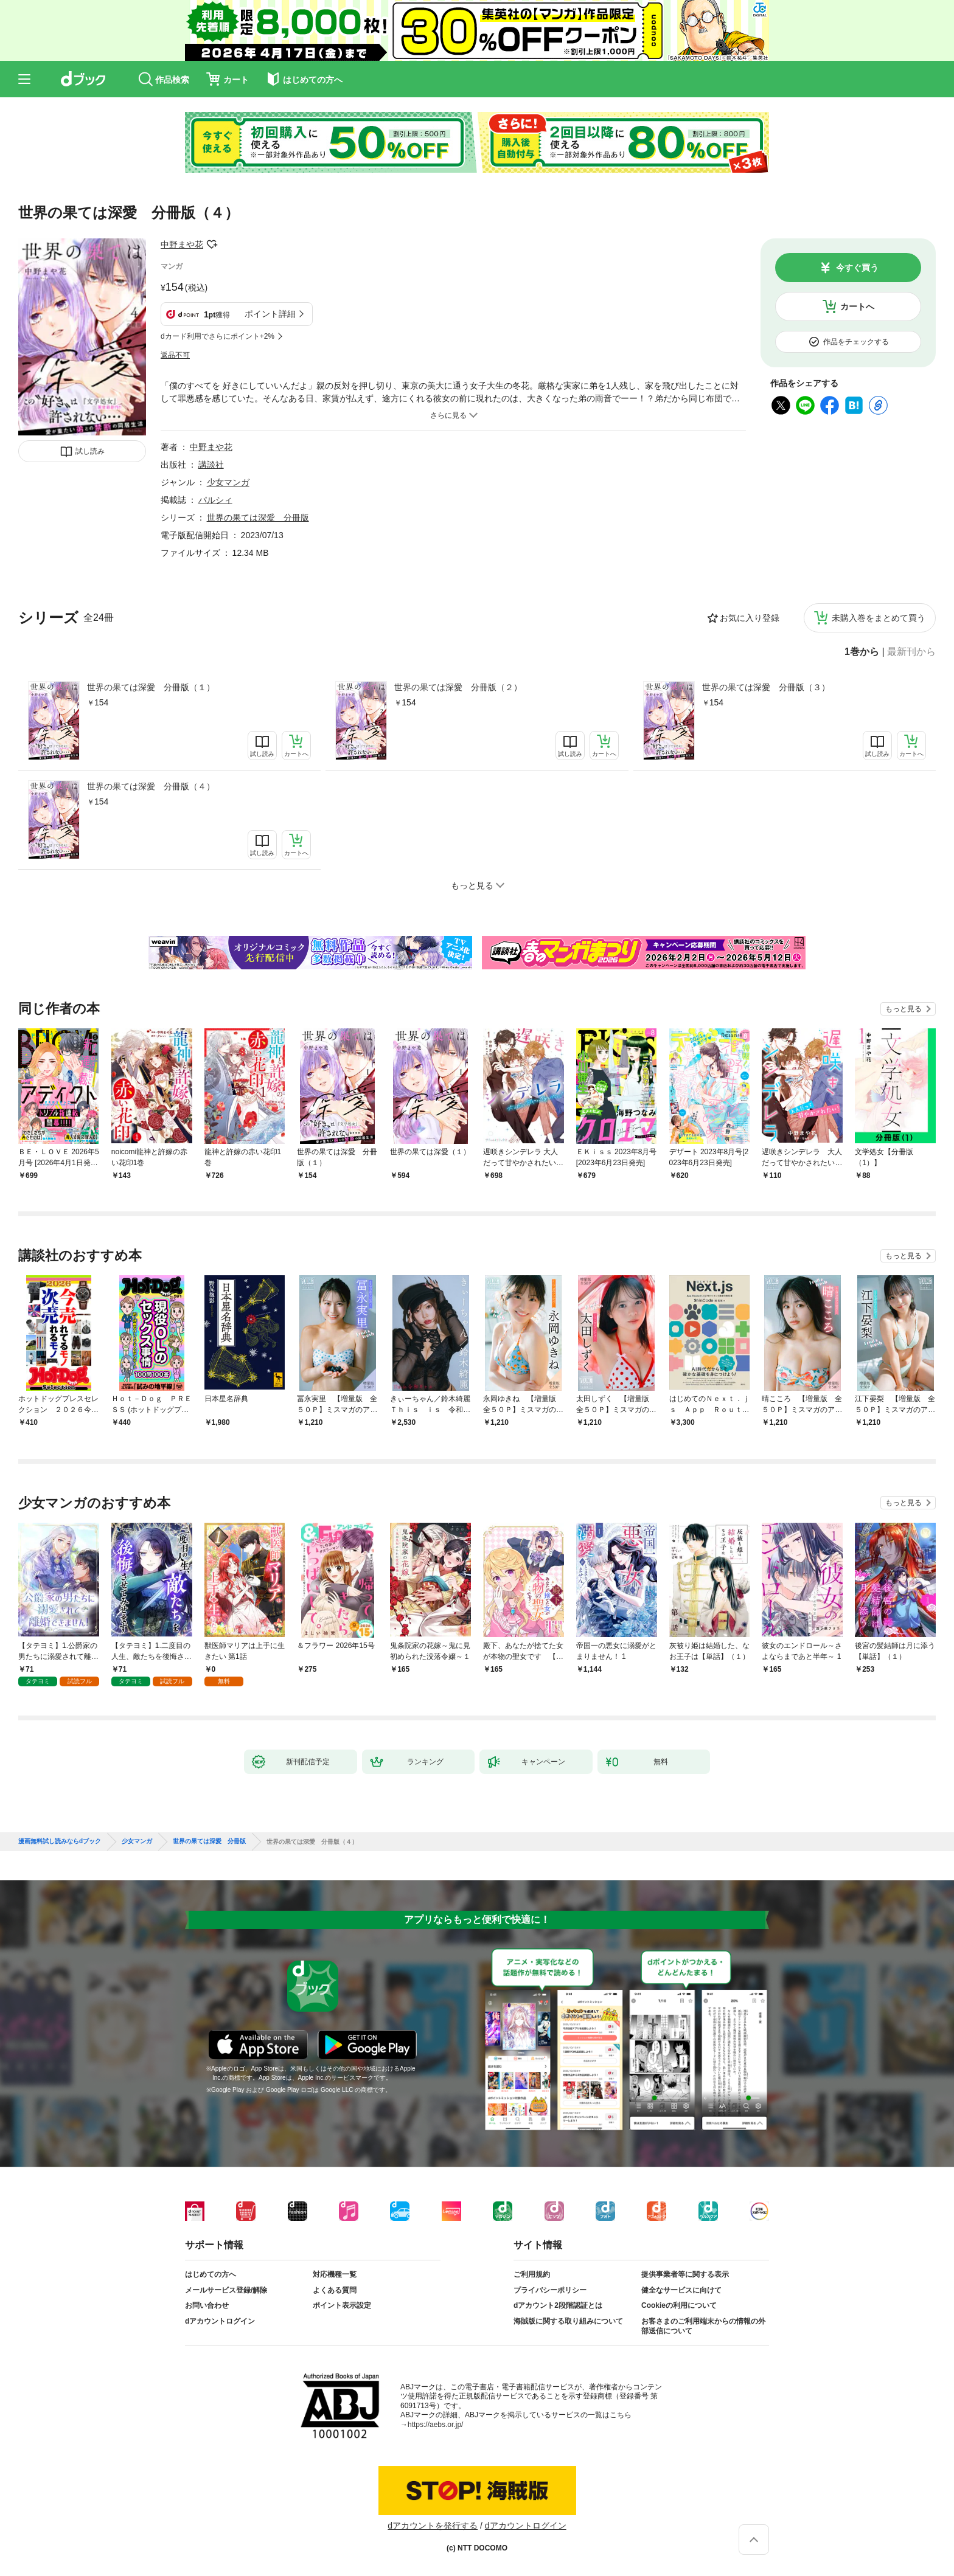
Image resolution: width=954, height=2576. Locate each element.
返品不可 (175, 355)
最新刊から (911, 652)
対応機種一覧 (335, 2274)
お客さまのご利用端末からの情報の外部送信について (703, 2326)
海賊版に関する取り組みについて (568, 2321)
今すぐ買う (857, 267)
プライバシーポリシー (550, 2290)
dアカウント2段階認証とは (558, 2305)
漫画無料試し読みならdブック (59, 1841)
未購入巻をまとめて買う (878, 618)
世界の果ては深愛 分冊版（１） (151, 687)
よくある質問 (335, 2290)
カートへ (857, 306)
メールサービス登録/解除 (226, 2290)
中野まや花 (182, 244)
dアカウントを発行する (433, 2525)
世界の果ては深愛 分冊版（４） (151, 786)
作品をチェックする (856, 342)
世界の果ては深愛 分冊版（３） (766, 687)
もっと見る (903, 1009)
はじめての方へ (210, 2274)
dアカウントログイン (220, 2321)
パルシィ (215, 500)
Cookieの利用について (679, 2305)
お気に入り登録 (749, 618)
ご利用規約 (532, 2274)
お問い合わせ (207, 2305)
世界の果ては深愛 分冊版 (258, 517)
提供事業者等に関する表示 (685, 2274)
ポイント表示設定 (342, 2305)
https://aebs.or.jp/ (435, 2424)
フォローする (212, 244)
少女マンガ (228, 482)
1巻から (861, 652)
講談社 (211, 464)
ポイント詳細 (270, 314)
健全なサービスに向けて (681, 2290)
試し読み (90, 451)
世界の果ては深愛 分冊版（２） (458, 687)
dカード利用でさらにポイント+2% (217, 336)
